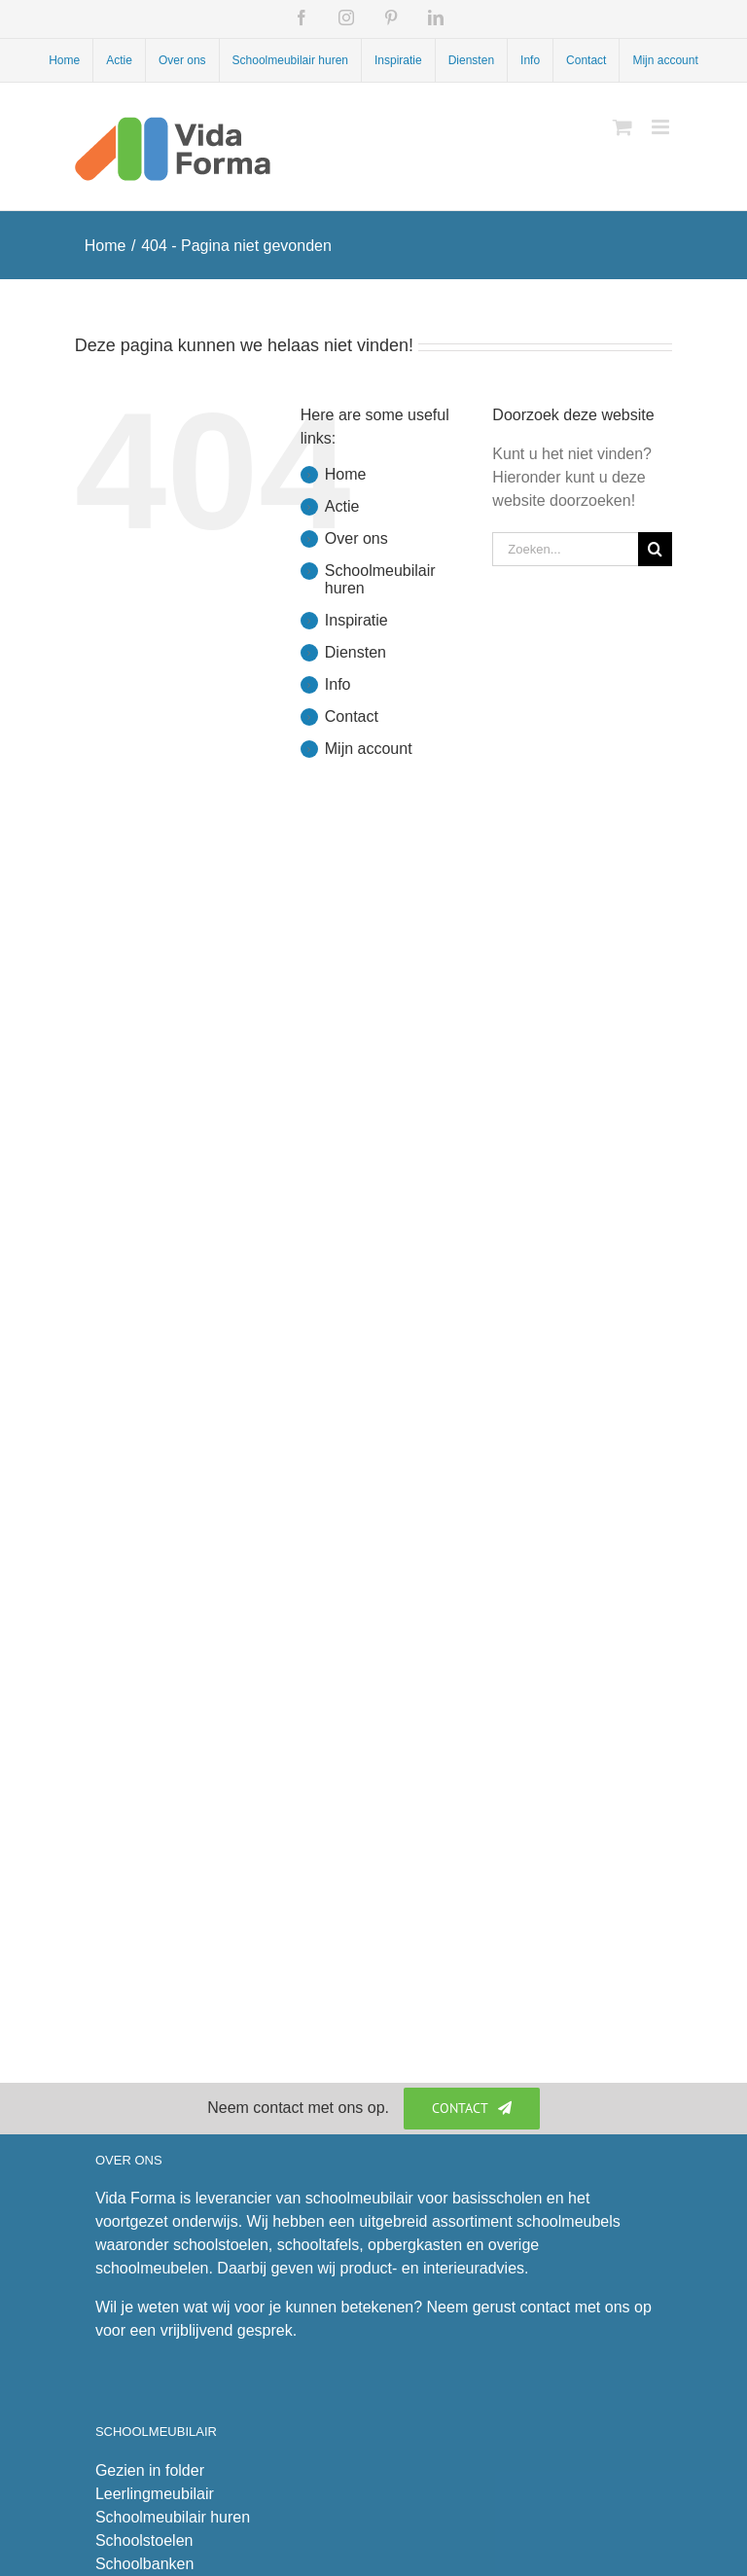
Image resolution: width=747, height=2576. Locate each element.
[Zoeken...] (565, 549)
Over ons (356, 538)
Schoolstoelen (144, 2540)
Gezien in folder (149, 2470)
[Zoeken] (655, 549)
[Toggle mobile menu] (662, 127)
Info (338, 684)
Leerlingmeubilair (154, 2494)
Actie (342, 506)
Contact (351, 716)
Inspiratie (356, 620)
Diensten (355, 652)
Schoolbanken (144, 2564)
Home (346, 474)
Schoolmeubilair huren (172, 2517)
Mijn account (368, 748)
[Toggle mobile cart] (622, 127)
